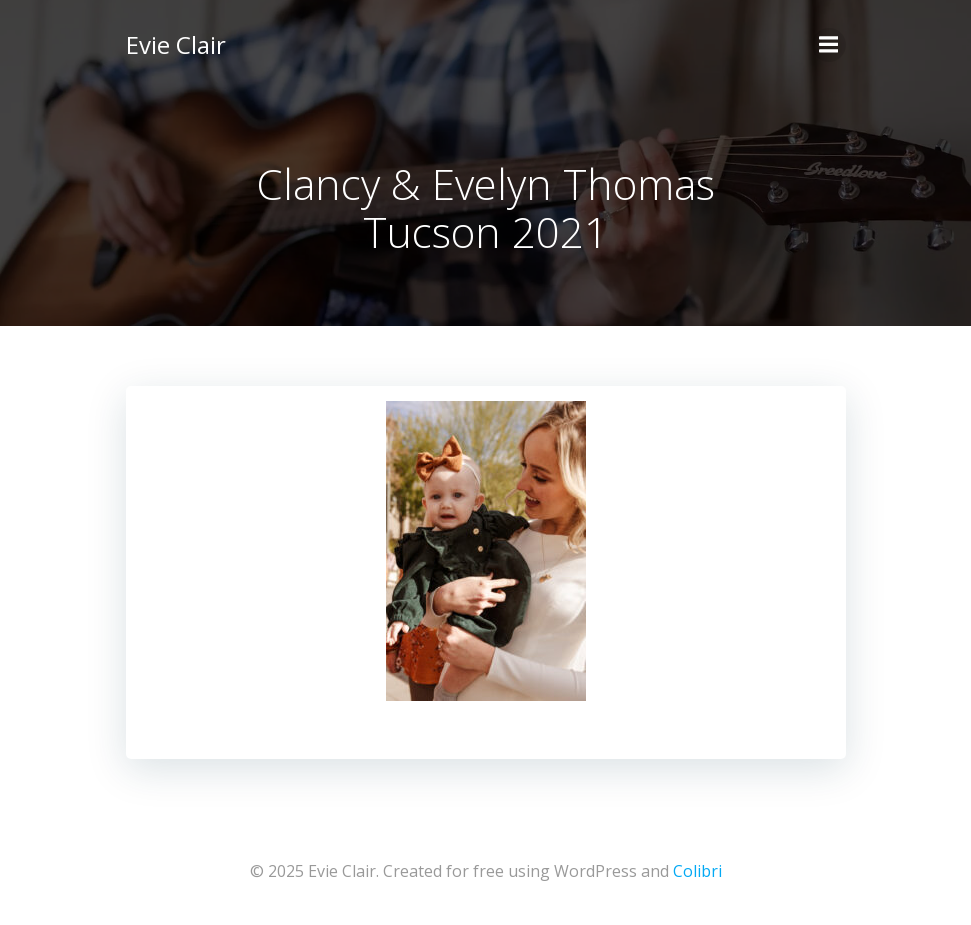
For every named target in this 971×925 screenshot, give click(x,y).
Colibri (697, 871)
